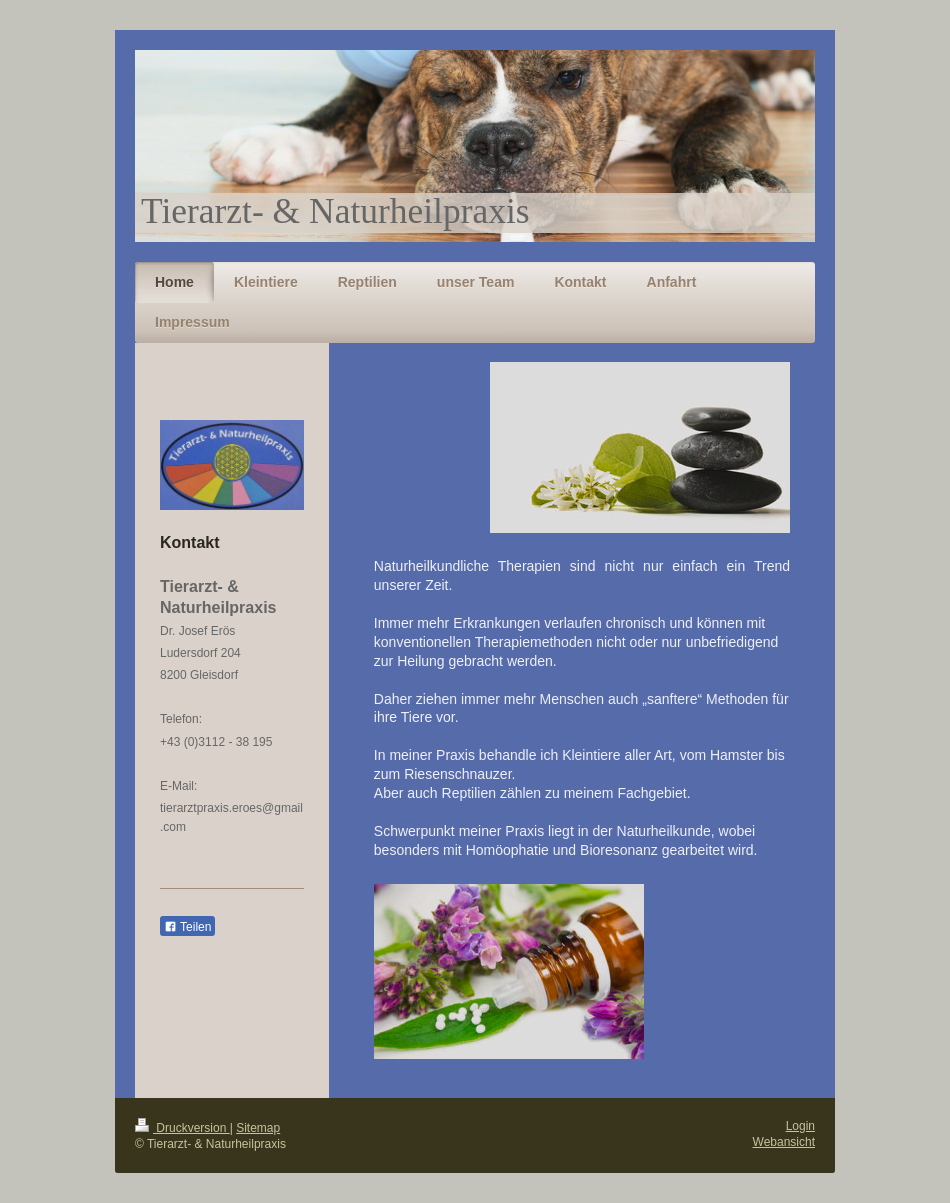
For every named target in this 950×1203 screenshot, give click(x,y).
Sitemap (258, 1128)
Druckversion (182, 1128)
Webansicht (784, 1142)
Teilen (187, 927)
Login (800, 1126)
